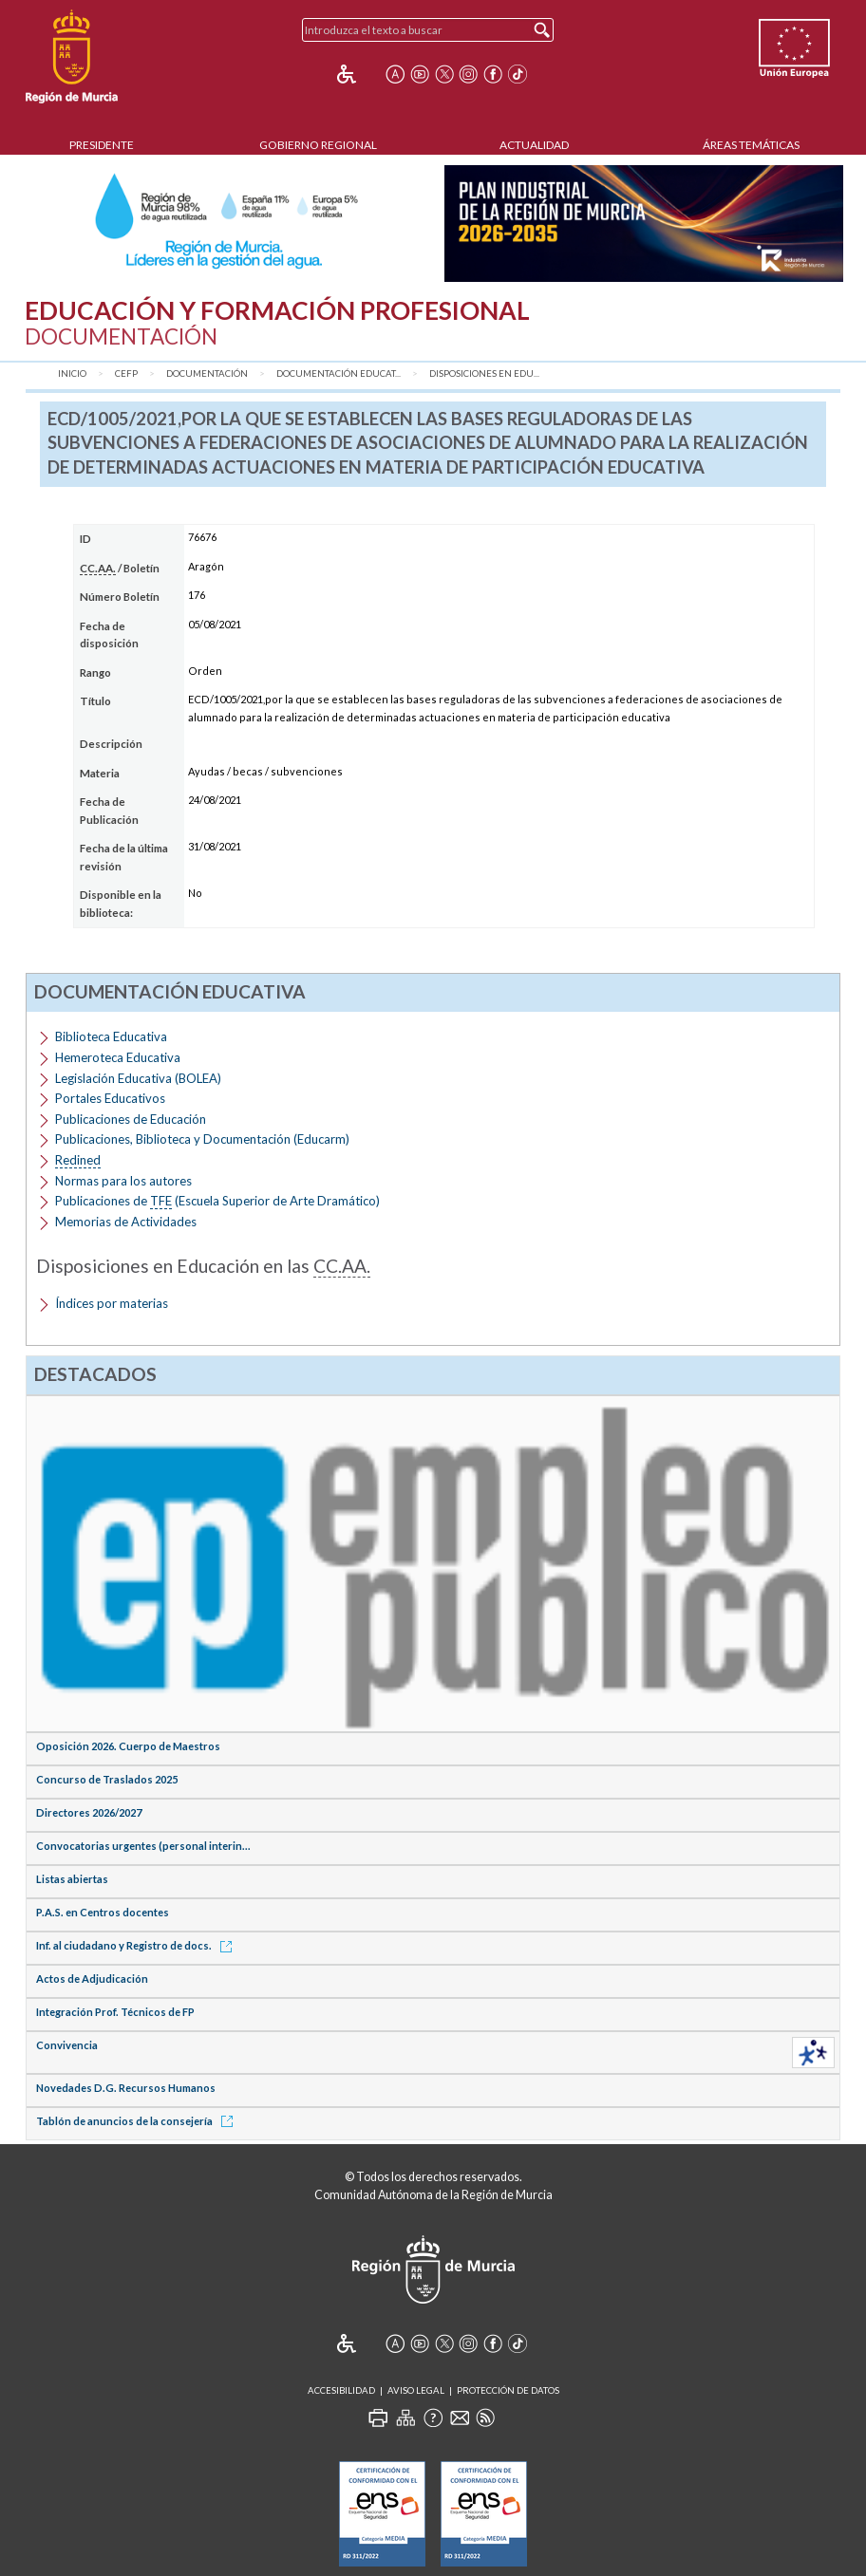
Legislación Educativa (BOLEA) (138, 1078)
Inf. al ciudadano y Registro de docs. (137, 1945)
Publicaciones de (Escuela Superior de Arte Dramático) (217, 1201)
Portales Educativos (110, 1098)
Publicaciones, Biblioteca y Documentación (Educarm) (202, 1139)
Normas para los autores (123, 1180)
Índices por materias (111, 1303)
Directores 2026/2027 (88, 1812)
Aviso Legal (415, 2390)
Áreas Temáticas (751, 145)
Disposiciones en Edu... (484, 373)
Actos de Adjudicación (92, 1978)
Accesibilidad (341, 2390)
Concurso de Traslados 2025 (107, 1779)
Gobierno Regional (318, 145)
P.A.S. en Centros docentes (102, 1912)
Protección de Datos (508, 2390)
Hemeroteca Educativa (117, 1057)
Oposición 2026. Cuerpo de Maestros (128, 1746)
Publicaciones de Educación (130, 1119)
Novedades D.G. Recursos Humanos (126, 2087)
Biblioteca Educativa (111, 1036)
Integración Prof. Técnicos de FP (115, 2012)
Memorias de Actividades (126, 1221)
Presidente (101, 145)
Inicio (72, 373)
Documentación (207, 373)
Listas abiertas (72, 1879)
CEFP (126, 373)
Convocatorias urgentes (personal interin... (143, 1845)
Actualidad (534, 145)
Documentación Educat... (338, 373)
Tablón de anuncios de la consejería (137, 2121)
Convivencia (67, 2045)
